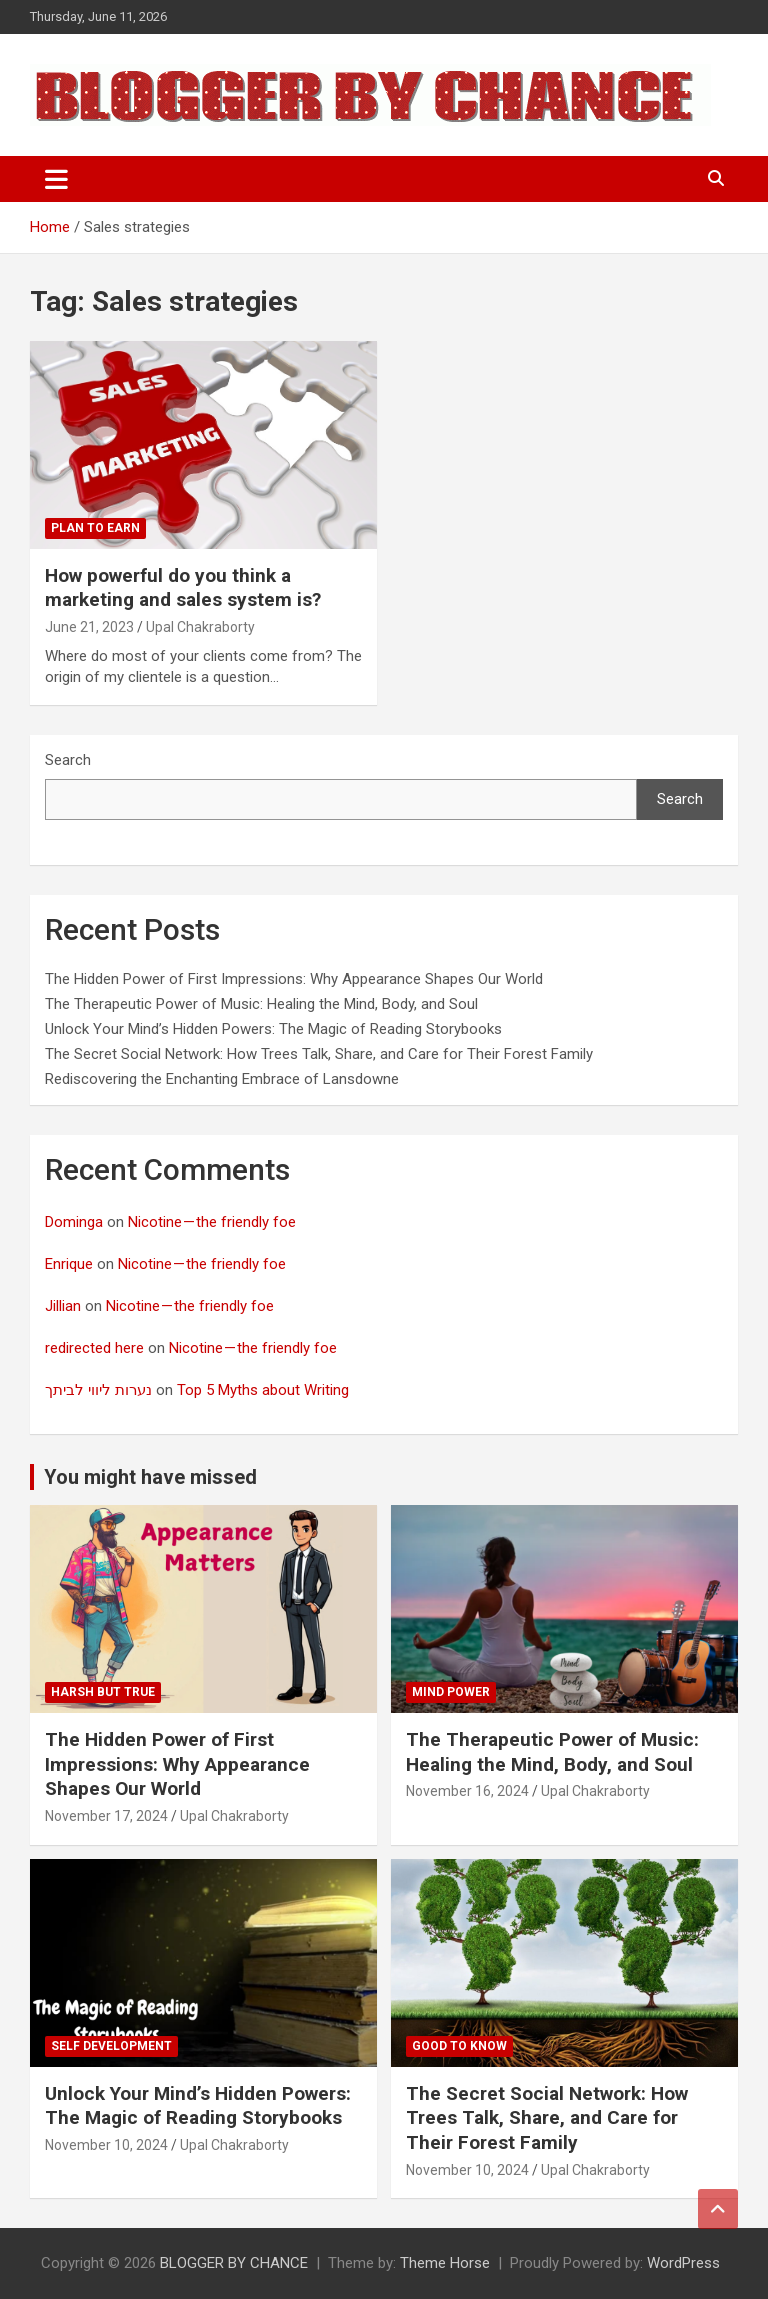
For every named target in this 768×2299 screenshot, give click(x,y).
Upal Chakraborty (200, 627)
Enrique (69, 1264)
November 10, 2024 (106, 2145)
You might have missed (150, 1477)
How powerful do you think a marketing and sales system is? (183, 588)
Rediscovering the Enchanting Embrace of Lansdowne (222, 1079)
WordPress (683, 2263)
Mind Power (451, 1692)
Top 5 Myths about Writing (263, 1390)
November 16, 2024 (467, 1791)
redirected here (94, 1348)
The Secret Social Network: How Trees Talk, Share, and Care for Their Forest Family (319, 1054)
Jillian (63, 1306)
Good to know (459, 2046)
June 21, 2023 (89, 627)
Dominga (74, 1222)
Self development (111, 2046)
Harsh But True (103, 1692)
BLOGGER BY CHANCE (234, 2263)
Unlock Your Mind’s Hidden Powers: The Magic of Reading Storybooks (273, 1029)
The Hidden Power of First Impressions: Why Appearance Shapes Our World (294, 979)
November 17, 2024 (106, 1816)
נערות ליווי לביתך (98, 1390)
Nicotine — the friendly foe (212, 1222)
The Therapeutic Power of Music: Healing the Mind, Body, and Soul (261, 1004)
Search (68, 760)
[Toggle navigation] (56, 179)
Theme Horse (445, 2263)
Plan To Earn (95, 528)
